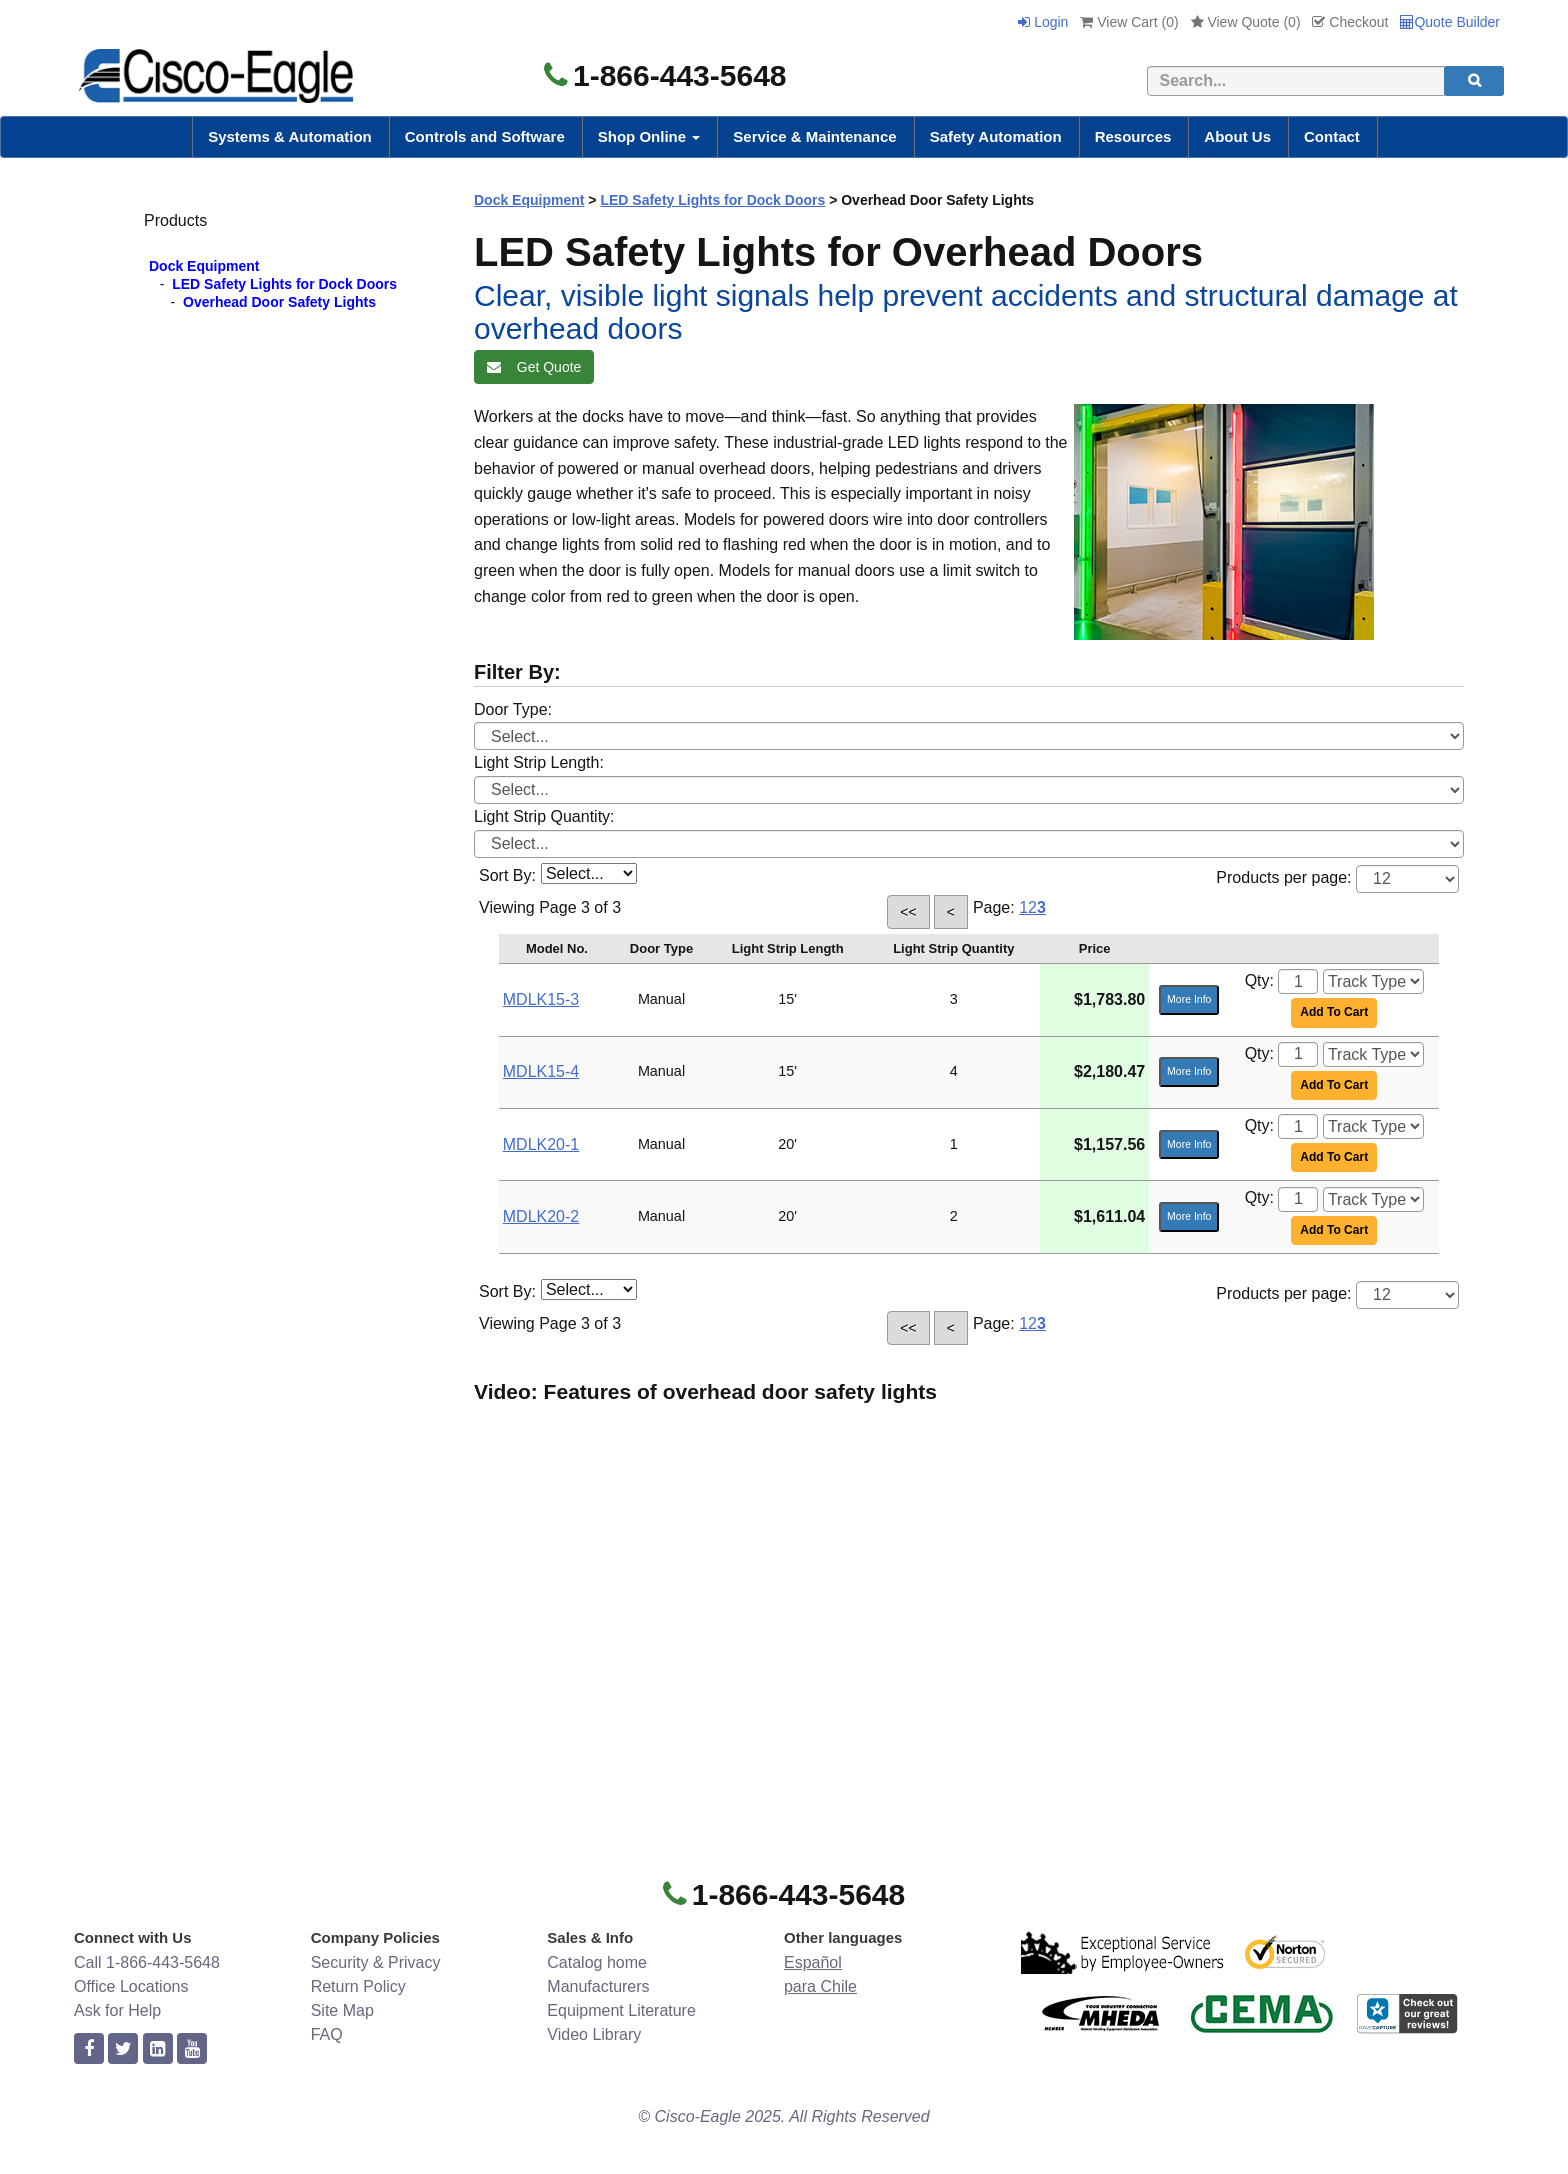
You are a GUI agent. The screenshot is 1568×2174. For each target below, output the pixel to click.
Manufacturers (598, 1986)
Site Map (342, 2010)
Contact (1332, 136)
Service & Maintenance (814, 136)
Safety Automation (996, 136)
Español (813, 1962)
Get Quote (534, 367)
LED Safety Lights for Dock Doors (284, 284)
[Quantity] (1298, 981)
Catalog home (597, 1962)
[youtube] (192, 2049)
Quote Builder (1450, 22)
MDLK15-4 (541, 1071)
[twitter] (123, 2049)
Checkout (1350, 22)
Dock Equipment (204, 266)
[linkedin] (158, 2049)
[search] (1474, 81)
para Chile (820, 1986)
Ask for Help (117, 2010)
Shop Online (649, 136)
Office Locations (131, 1986)
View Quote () (1246, 22)
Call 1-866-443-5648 (147, 1962)
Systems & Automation (290, 136)
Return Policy (358, 1986)
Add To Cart (1334, 1012)
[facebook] (89, 2049)
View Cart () (1129, 22)
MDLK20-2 (541, 1216)
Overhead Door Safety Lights (279, 302)
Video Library (594, 2034)
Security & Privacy (376, 1962)
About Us (1237, 136)
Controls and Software (485, 136)
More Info (1189, 999)
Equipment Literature (621, 2010)
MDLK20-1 (541, 1144)
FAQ (327, 2034)
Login (1043, 22)
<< (908, 912)
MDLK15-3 (541, 999)
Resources (1133, 136)
